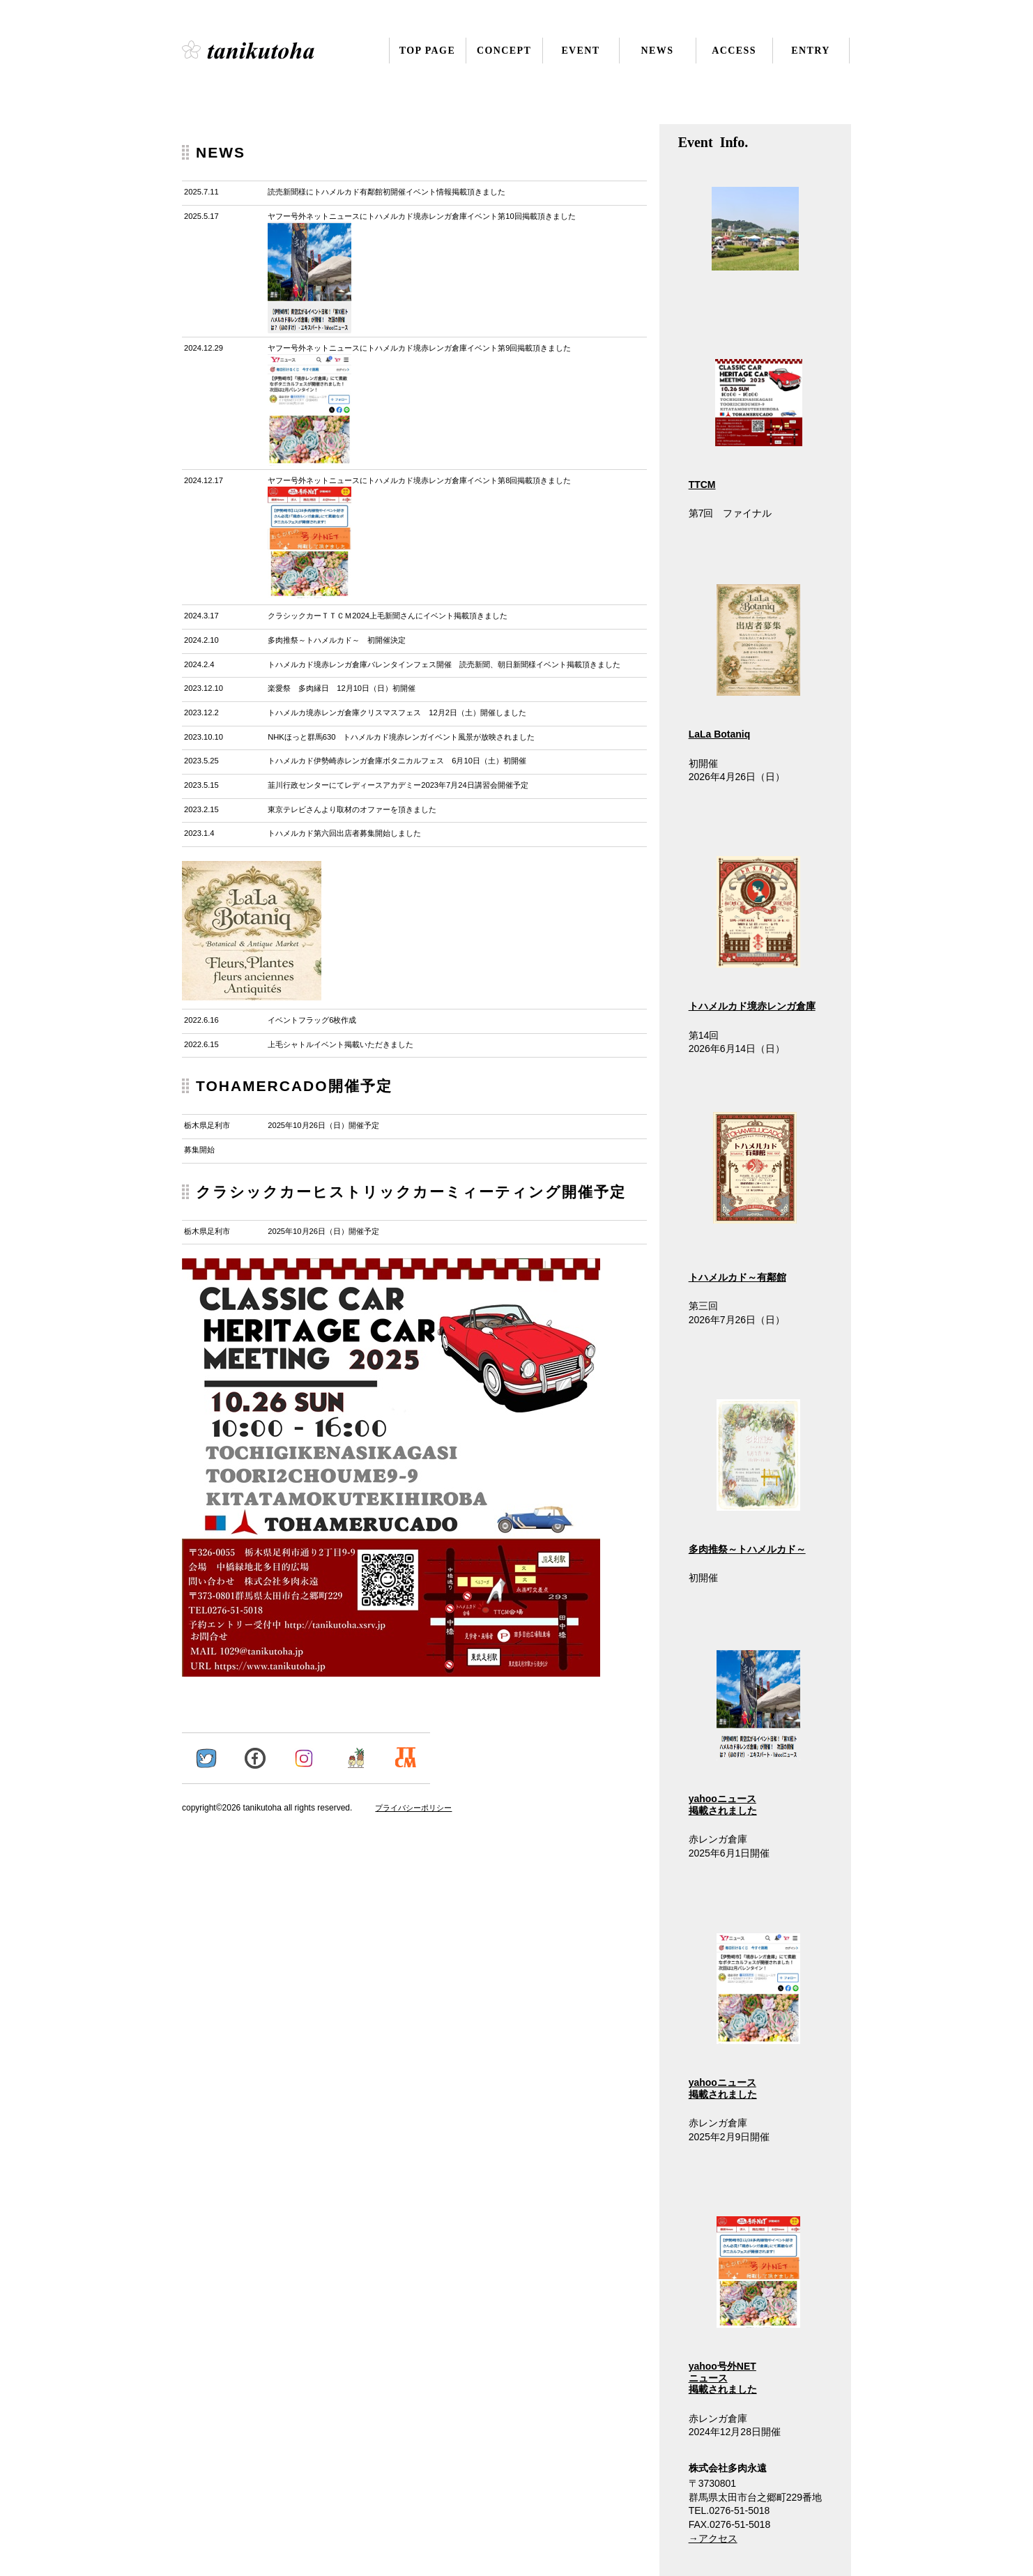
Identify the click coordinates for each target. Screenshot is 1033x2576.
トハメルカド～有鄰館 (737, 1277)
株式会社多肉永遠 (267, 50)
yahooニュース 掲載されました (745, 1732)
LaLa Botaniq (720, 734)
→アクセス (713, 2538)
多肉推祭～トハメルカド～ (747, 1549)
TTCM (702, 484)
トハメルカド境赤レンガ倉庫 (752, 1006)
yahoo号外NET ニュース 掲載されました (745, 2305)
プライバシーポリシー (413, 1808)
